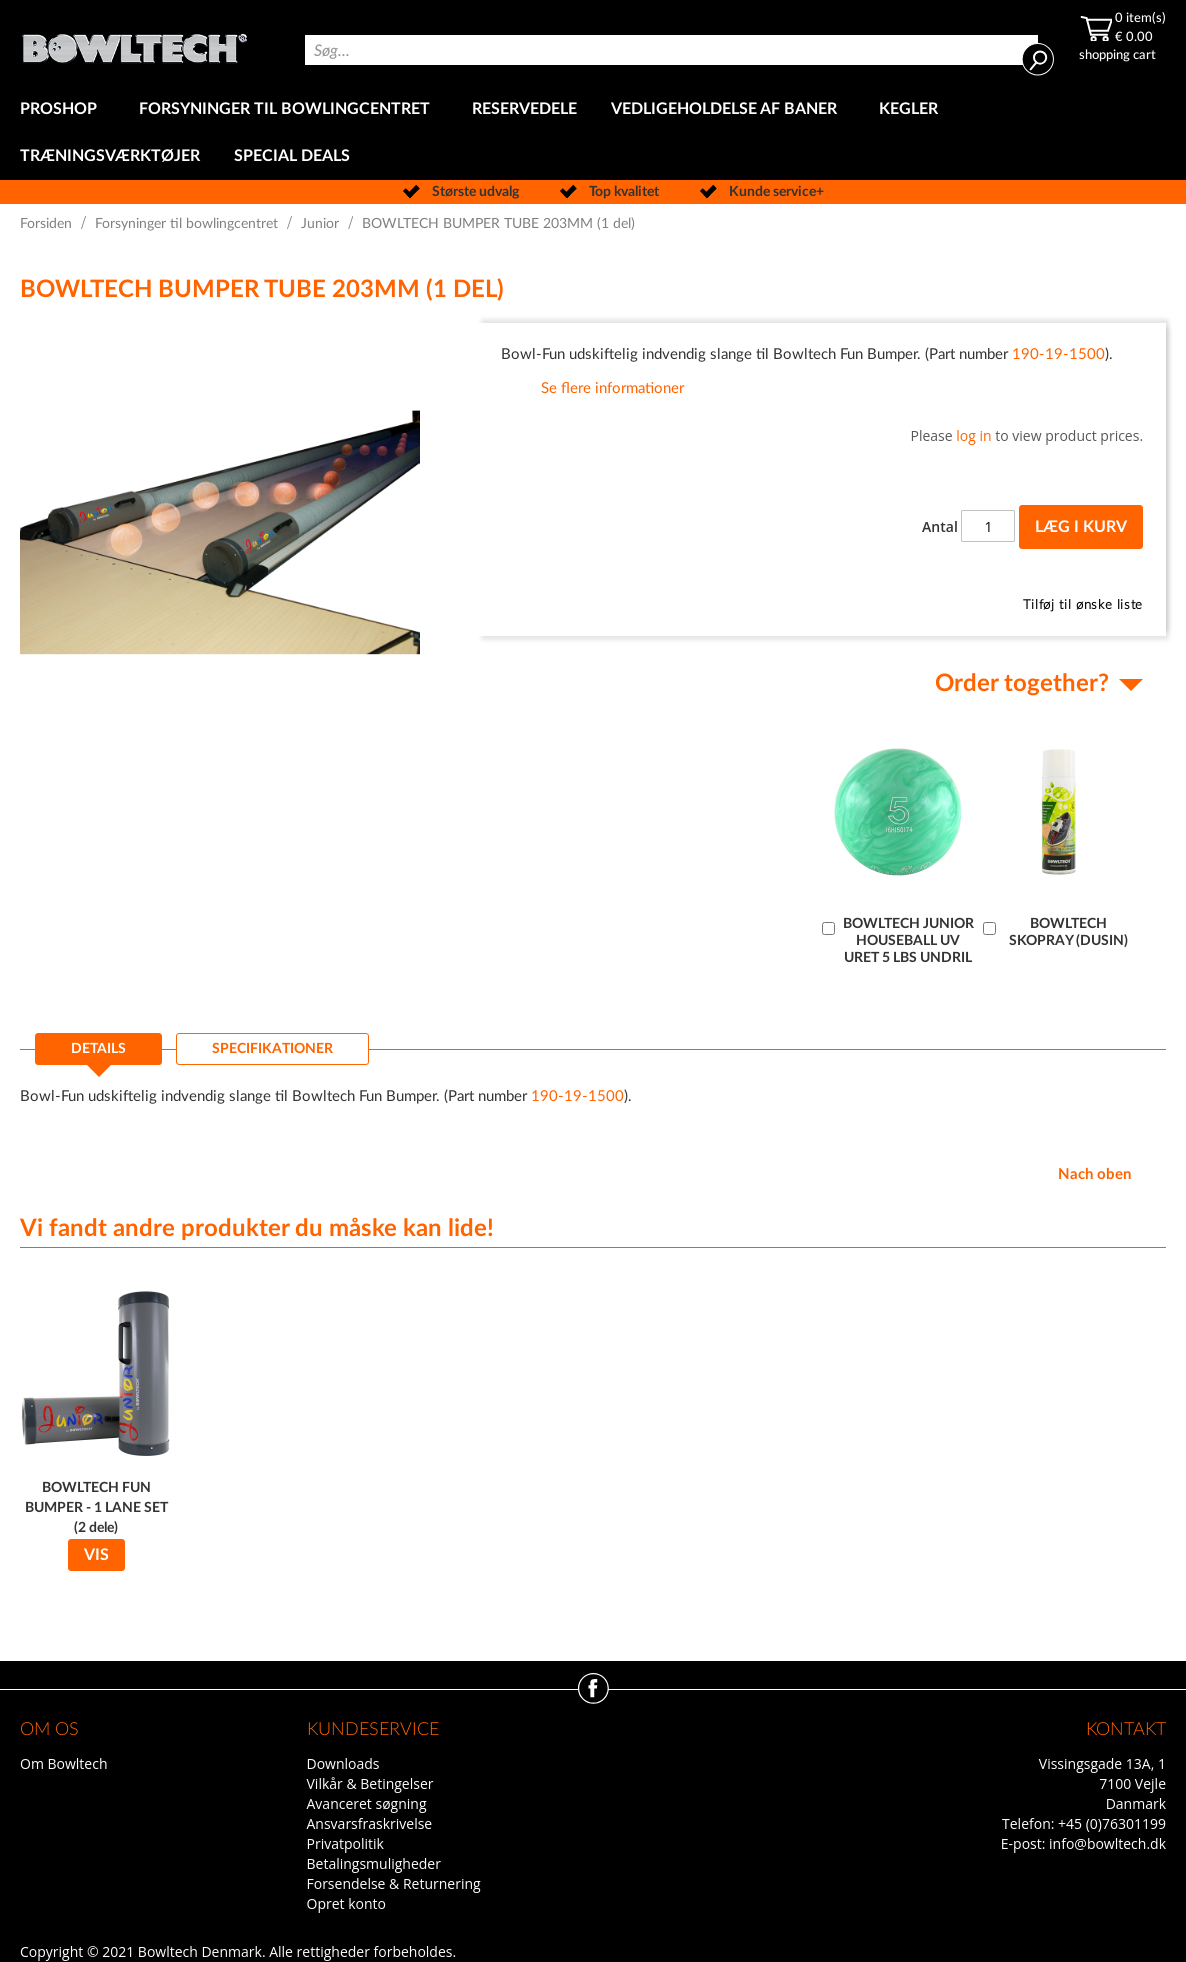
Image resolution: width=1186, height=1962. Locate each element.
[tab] (98, 1055)
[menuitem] (62, 109)
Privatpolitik (345, 1843)
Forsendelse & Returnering (394, 1883)
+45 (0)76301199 (1112, 1823)
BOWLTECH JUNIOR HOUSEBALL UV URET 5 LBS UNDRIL (908, 941)
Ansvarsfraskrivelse (370, 1823)
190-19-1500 (1058, 354)
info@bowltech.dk (1107, 1843)
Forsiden (46, 224)
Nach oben (1094, 1174)
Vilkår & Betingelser (370, 1783)
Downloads (343, 1763)
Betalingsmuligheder (374, 1863)
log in (973, 435)
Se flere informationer (612, 388)
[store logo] (134, 43)
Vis (96, 1555)
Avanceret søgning (367, 1803)
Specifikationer (272, 1049)
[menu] (593, 133)
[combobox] (671, 50)
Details (98, 1049)
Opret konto (346, 1903)
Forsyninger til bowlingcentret (186, 224)
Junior (320, 224)
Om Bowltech (63, 1763)
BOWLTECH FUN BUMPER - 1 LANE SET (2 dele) (96, 1508)
